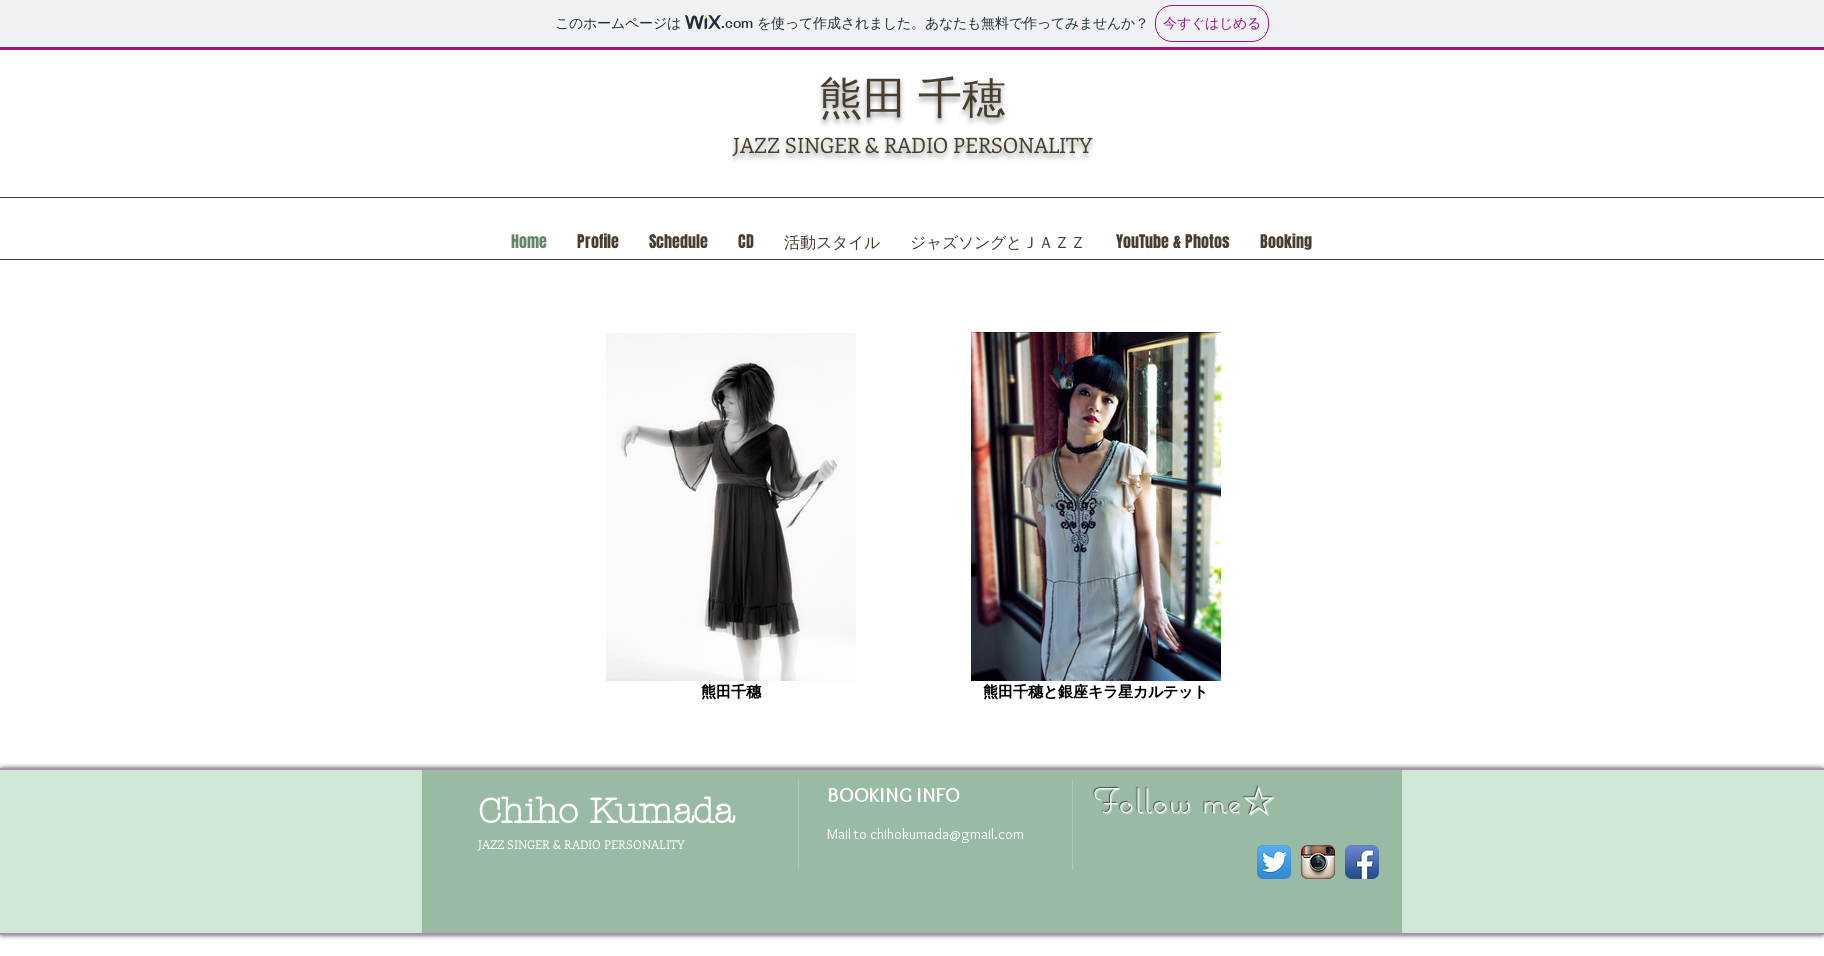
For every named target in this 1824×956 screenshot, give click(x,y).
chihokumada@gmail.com (947, 834)
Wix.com (721, 948)
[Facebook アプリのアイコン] (1362, 862)
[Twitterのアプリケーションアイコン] (1274, 862)
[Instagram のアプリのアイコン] (1318, 862)
